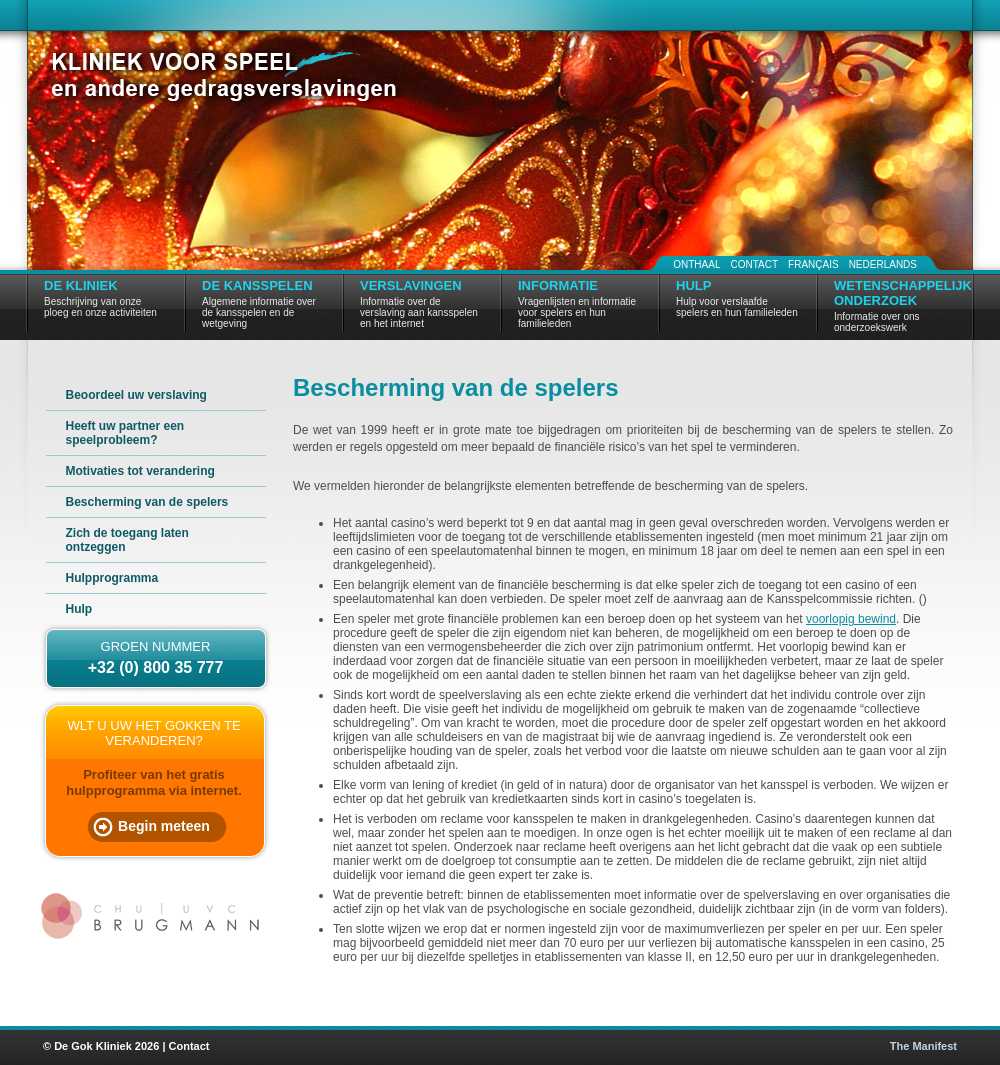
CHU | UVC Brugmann (152, 916)
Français (813, 264)
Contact (754, 264)
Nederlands (883, 264)
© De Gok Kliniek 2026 (101, 1046)
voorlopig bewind (851, 619)
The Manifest (923, 1046)
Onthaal (696, 264)
